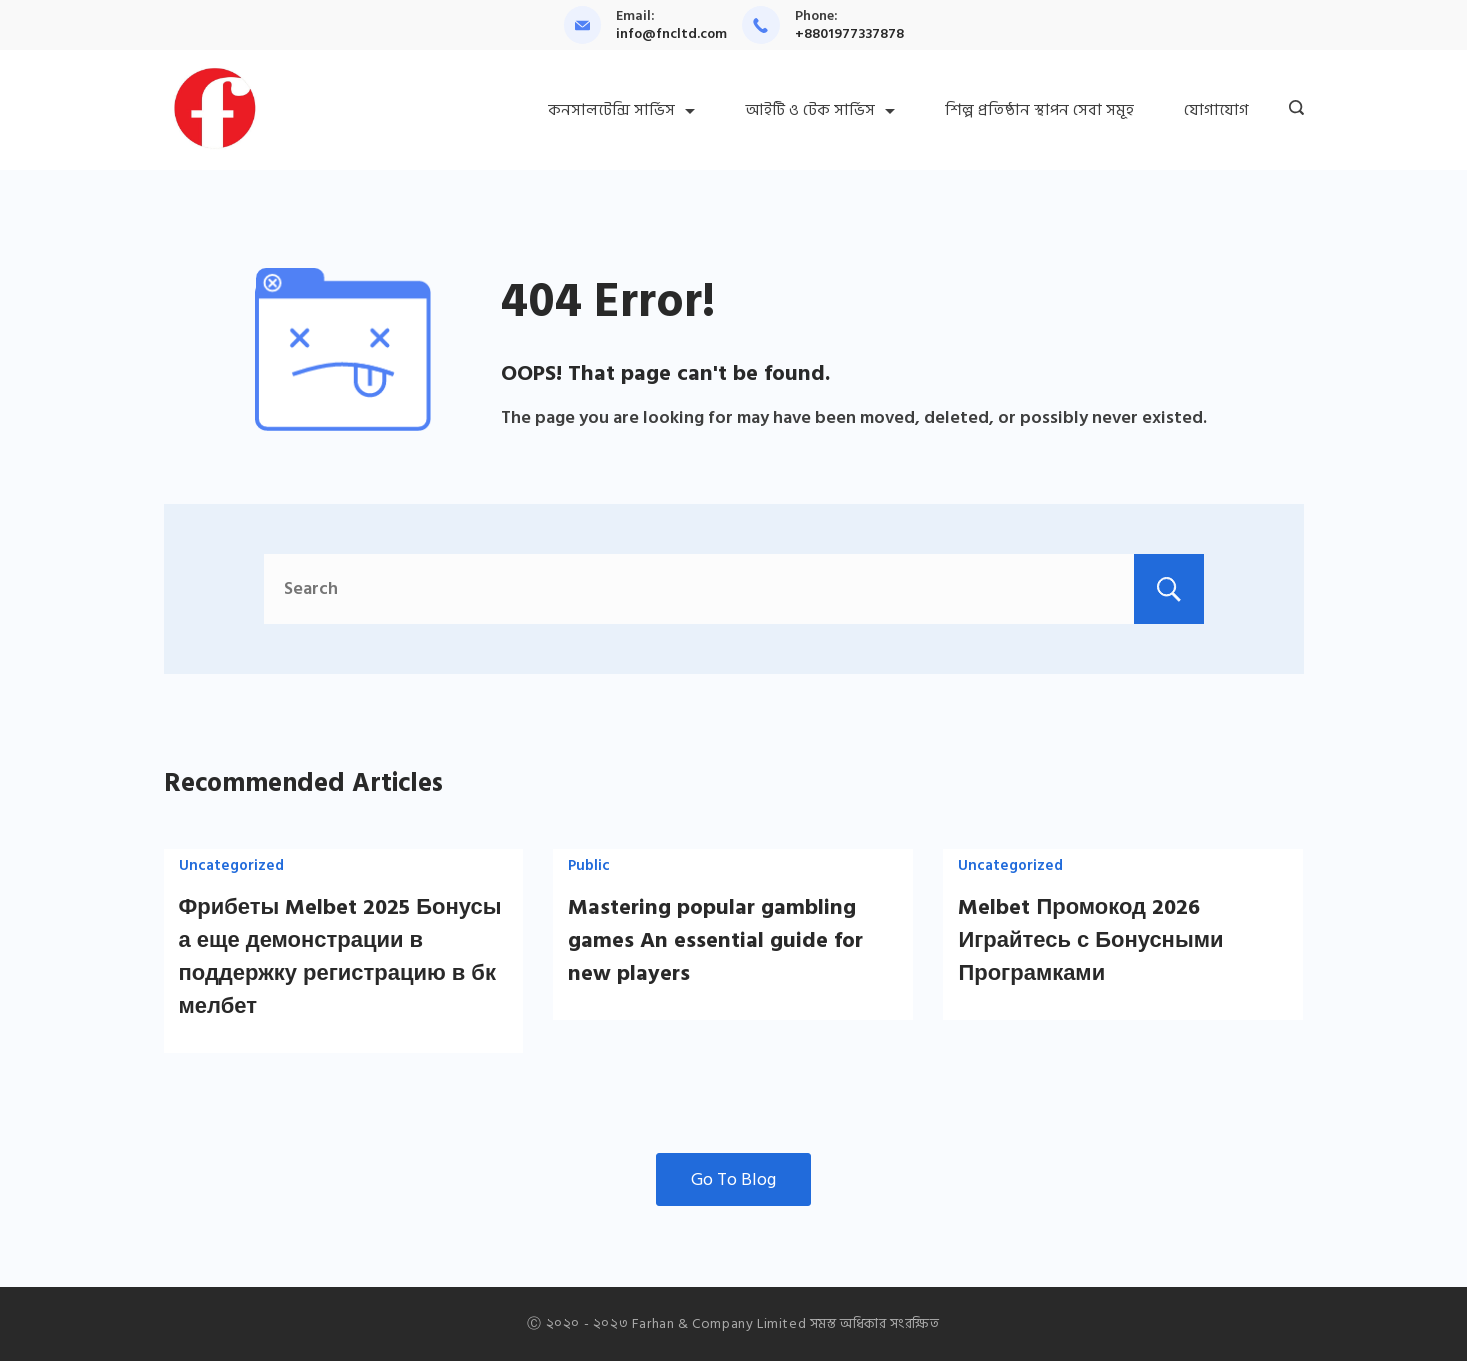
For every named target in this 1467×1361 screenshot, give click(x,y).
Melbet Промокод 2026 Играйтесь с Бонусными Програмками (1090, 940)
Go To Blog (733, 1179)
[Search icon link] (1291, 110)
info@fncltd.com (671, 33)
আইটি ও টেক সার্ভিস (820, 110)
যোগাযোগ (1216, 110)
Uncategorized (231, 865)
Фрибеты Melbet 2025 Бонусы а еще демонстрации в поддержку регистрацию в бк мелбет (340, 956)
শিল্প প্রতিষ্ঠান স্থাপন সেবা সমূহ (1039, 110)
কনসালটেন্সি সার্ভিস (621, 110)
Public (589, 865)
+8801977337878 (849, 33)
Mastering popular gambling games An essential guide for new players (715, 940)
